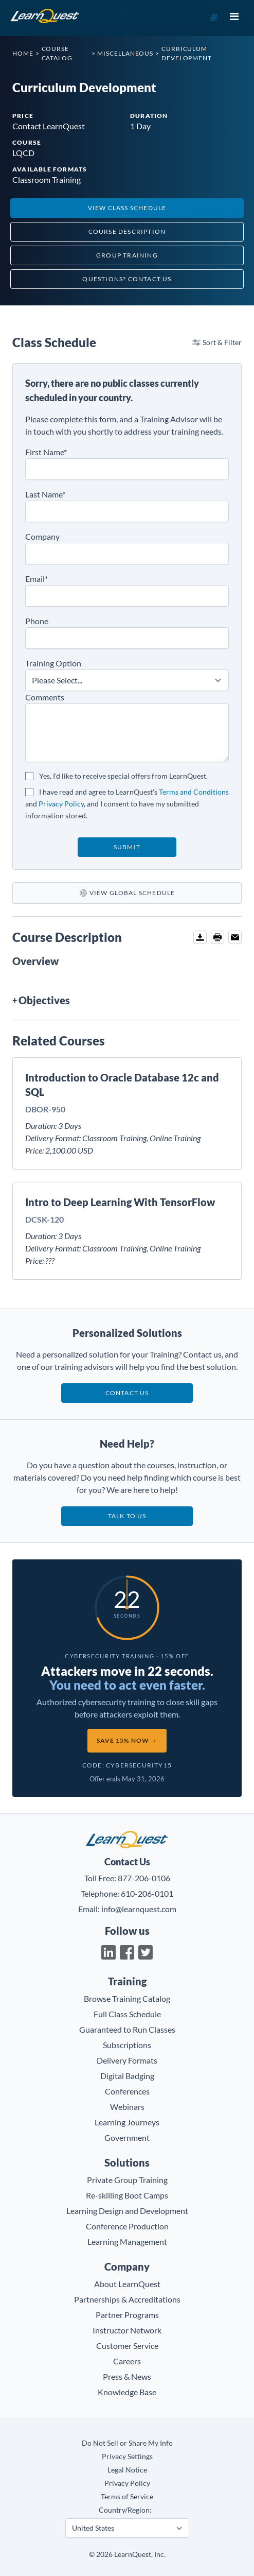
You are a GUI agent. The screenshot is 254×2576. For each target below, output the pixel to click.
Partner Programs (127, 2315)
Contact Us (127, 1393)
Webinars (127, 2106)
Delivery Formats (127, 2060)
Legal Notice (127, 2469)
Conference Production (127, 2226)
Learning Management (127, 2241)
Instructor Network (127, 2330)
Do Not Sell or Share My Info (127, 2442)
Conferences (127, 2091)
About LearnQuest (127, 2284)
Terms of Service (127, 2496)
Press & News (127, 2376)
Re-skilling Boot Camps (127, 2195)
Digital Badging (127, 2076)
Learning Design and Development (127, 2211)
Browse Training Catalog (127, 1998)
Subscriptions (127, 2045)
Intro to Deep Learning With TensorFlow (120, 1202)
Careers (127, 2361)
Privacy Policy (61, 803)
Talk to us (127, 1516)
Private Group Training (127, 2180)
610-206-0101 (147, 1893)
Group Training (127, 255)
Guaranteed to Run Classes (127, 2029)
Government (127, 2137)
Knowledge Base (127, 2392)
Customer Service (127, 2345)
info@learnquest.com (138, 1909)
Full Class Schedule (127, 2014)
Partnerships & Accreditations (127, 2299)
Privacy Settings (127, 2456)
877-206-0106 (144, 1878)
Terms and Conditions (194, 791)
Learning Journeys (127, 2122)
